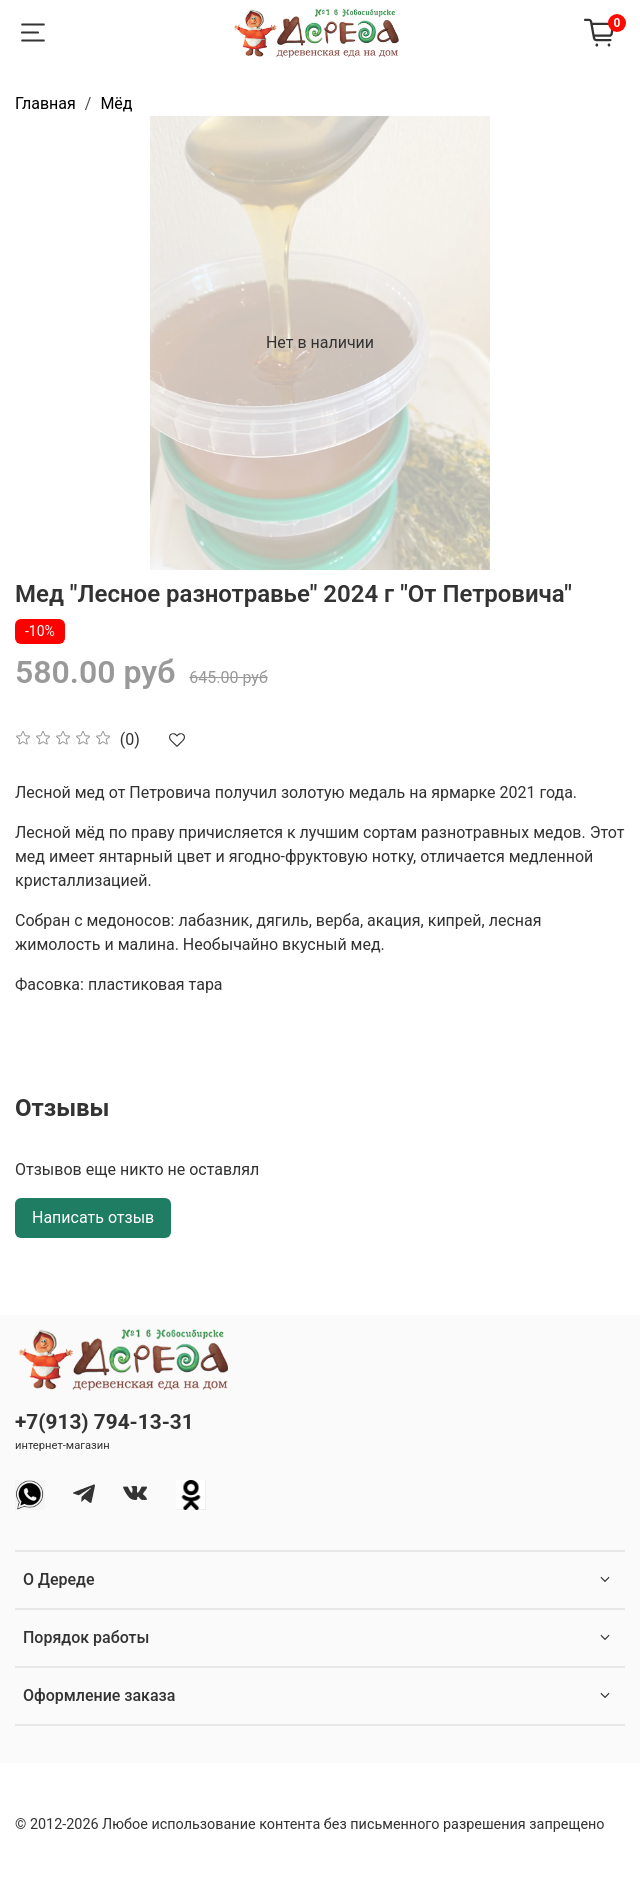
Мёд (116, 103)
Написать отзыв (93, 1217)
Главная (45, 103)
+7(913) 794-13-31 (104, 1422)
